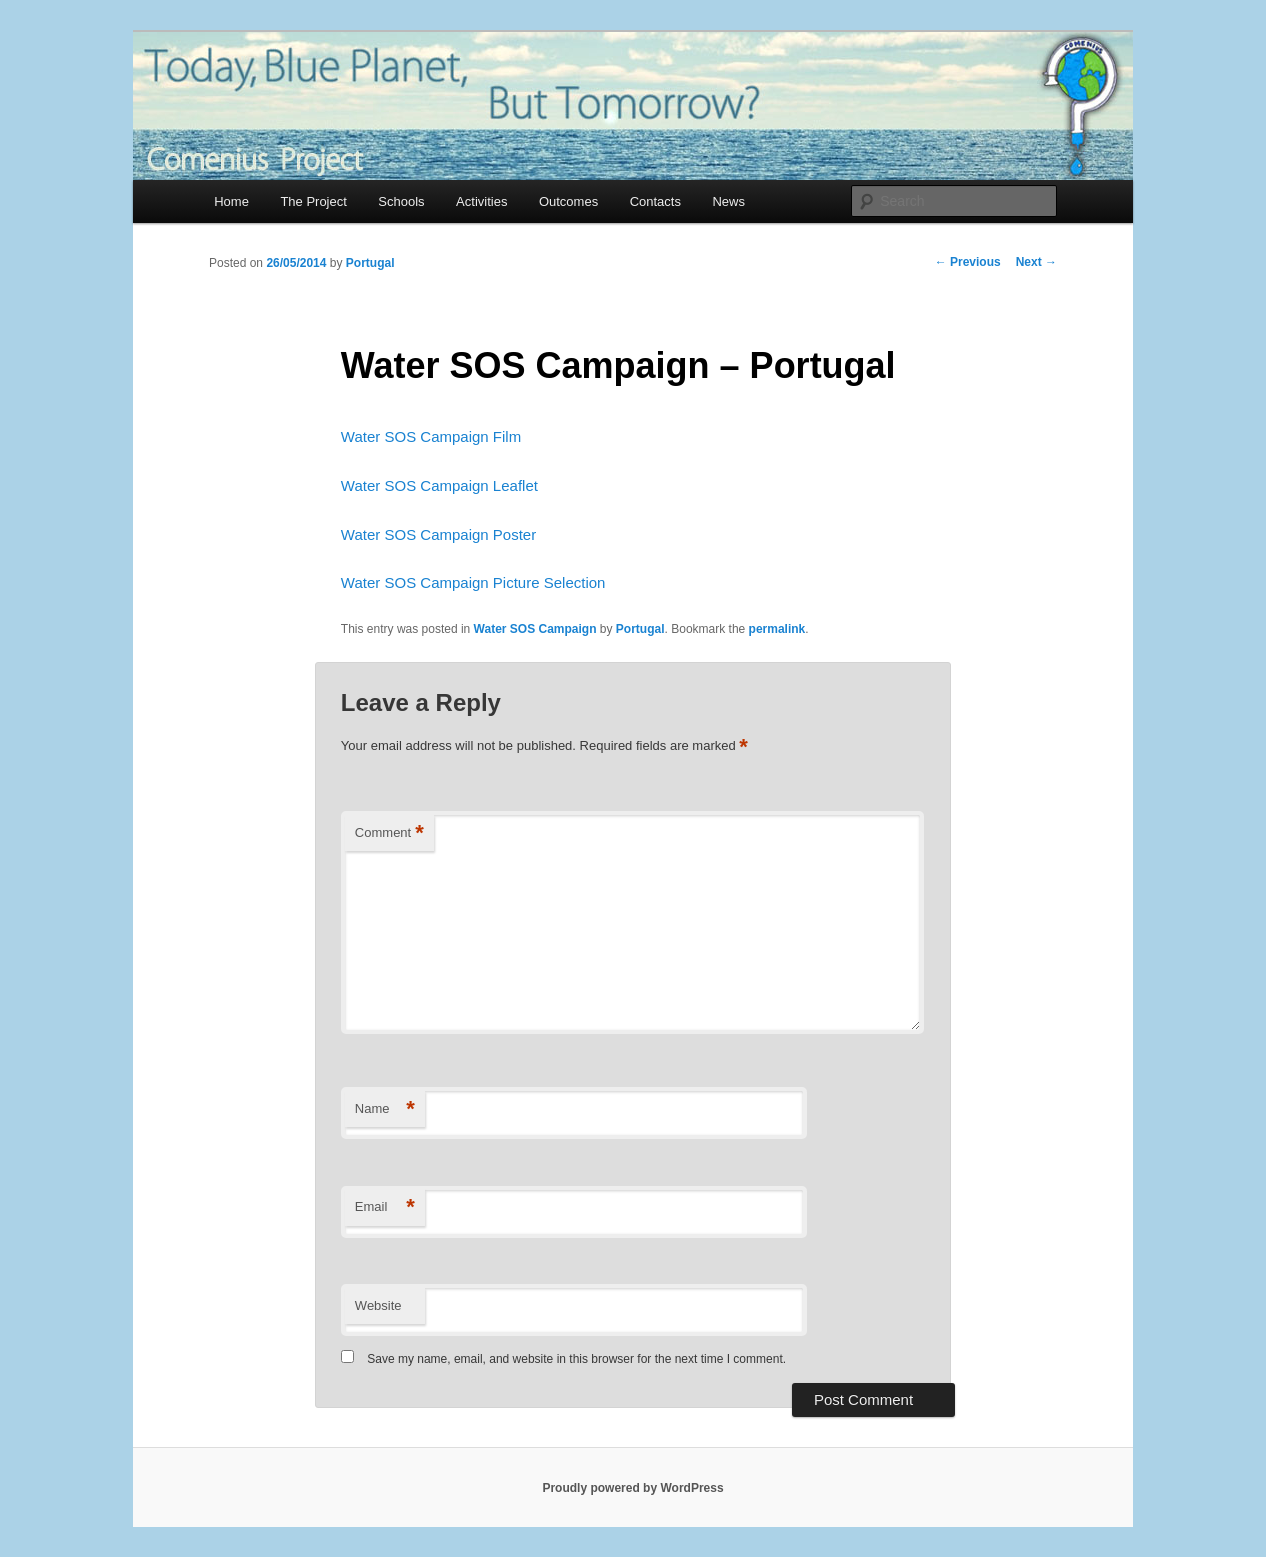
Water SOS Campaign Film (431, 436)
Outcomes (568, 201)
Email (385, 1207)
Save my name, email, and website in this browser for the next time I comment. (576, 1359)
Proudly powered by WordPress (632, 1488)
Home (231, 201)
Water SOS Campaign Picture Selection (473, 582)
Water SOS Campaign (535, 629)
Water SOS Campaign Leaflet (439, 485)
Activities (481, 201)
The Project (313, 201)
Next (1036, 262)
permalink (777, 629)
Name (385, 1109)
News (728, 201)
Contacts (655, 201)
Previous (968, 262)
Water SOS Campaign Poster (438, 534)
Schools (401, 201)
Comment (389, 833)
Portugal (370, 263)
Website (378, 1305)
